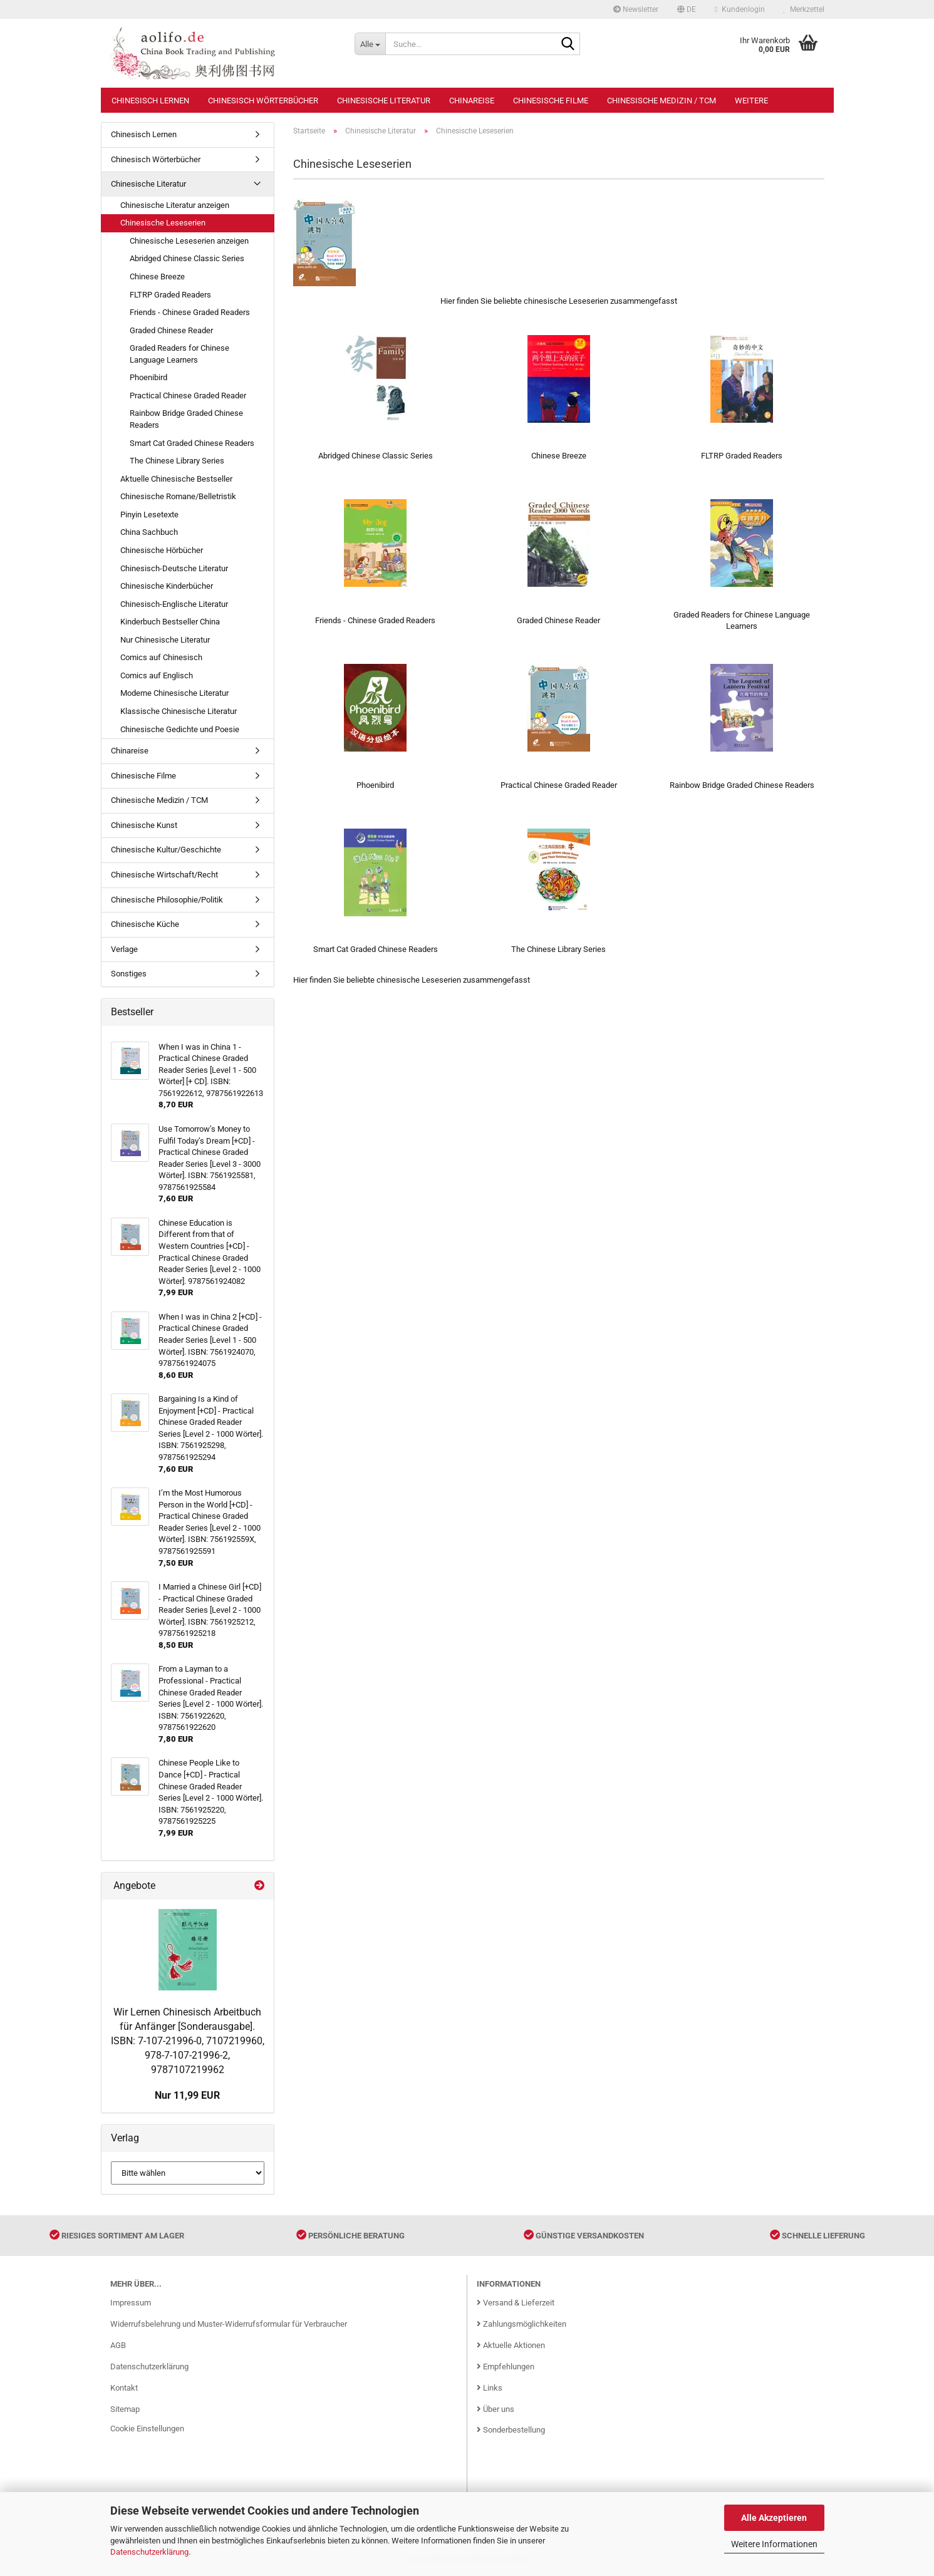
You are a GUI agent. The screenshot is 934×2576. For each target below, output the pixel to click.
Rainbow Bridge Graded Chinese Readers (186, 419)
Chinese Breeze (157, 276)
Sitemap (125, 2409)
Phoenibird (148, 377)
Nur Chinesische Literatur (165, 639)
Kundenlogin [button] (739, 9)
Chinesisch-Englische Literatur (174, 604)
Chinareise (471, 100)
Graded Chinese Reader (171, 330)
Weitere (751, 100)
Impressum (130, 2302)
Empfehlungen (505, 2366)
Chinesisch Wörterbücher (263, 100)
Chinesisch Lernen (150, 100)
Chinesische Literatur (383, 100)
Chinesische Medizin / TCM (661, 100)
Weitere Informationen (774, 2544)
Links (489, 2387)
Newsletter (635, 9)
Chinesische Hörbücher (161, 550)
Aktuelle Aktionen (511, 2345)
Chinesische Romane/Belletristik (178, 496)
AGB (118, 2345)
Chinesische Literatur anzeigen (174, 205)
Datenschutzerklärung (149, 2552)
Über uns (495, 2409)
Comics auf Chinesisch (161, 657)
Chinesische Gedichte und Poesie (179, 729)
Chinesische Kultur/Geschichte (166, 849)
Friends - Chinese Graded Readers (190, 312)
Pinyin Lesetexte (149, 514)
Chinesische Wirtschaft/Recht (164, 874)
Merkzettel (804, 9)
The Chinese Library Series (177, 460)
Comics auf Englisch (156, 675)
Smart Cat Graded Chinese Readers (192, 443)
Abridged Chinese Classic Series (187, 258)
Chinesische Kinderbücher (166, 586)
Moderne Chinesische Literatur (174, 693)
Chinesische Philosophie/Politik (167, 899)
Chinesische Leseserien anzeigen (189, 241)
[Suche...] (370, 44)
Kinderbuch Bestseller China (170, 621)
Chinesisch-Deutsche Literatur (174, 568)
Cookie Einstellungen (147, 2428)
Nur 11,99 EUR (187, 2095)
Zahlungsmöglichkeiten (521, 2324)
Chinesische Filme (550, 100)
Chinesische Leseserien (162, 222)
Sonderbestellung (511, 2429)
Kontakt (124, 2387)
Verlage (124, 949)
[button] (686, 9)
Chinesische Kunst (144, 825)
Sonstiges (129, 973)
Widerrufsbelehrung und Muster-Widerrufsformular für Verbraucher (228, 2324)
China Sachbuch (149, 532)
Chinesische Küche (145, 924)
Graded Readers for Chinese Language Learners (179, 354)
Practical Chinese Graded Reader (188, 395)
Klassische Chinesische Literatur (178, 711)
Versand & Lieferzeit (515, 2302)
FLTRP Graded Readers (170, 294)
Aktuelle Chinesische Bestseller (176, 479)
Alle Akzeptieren (774, 2518)
